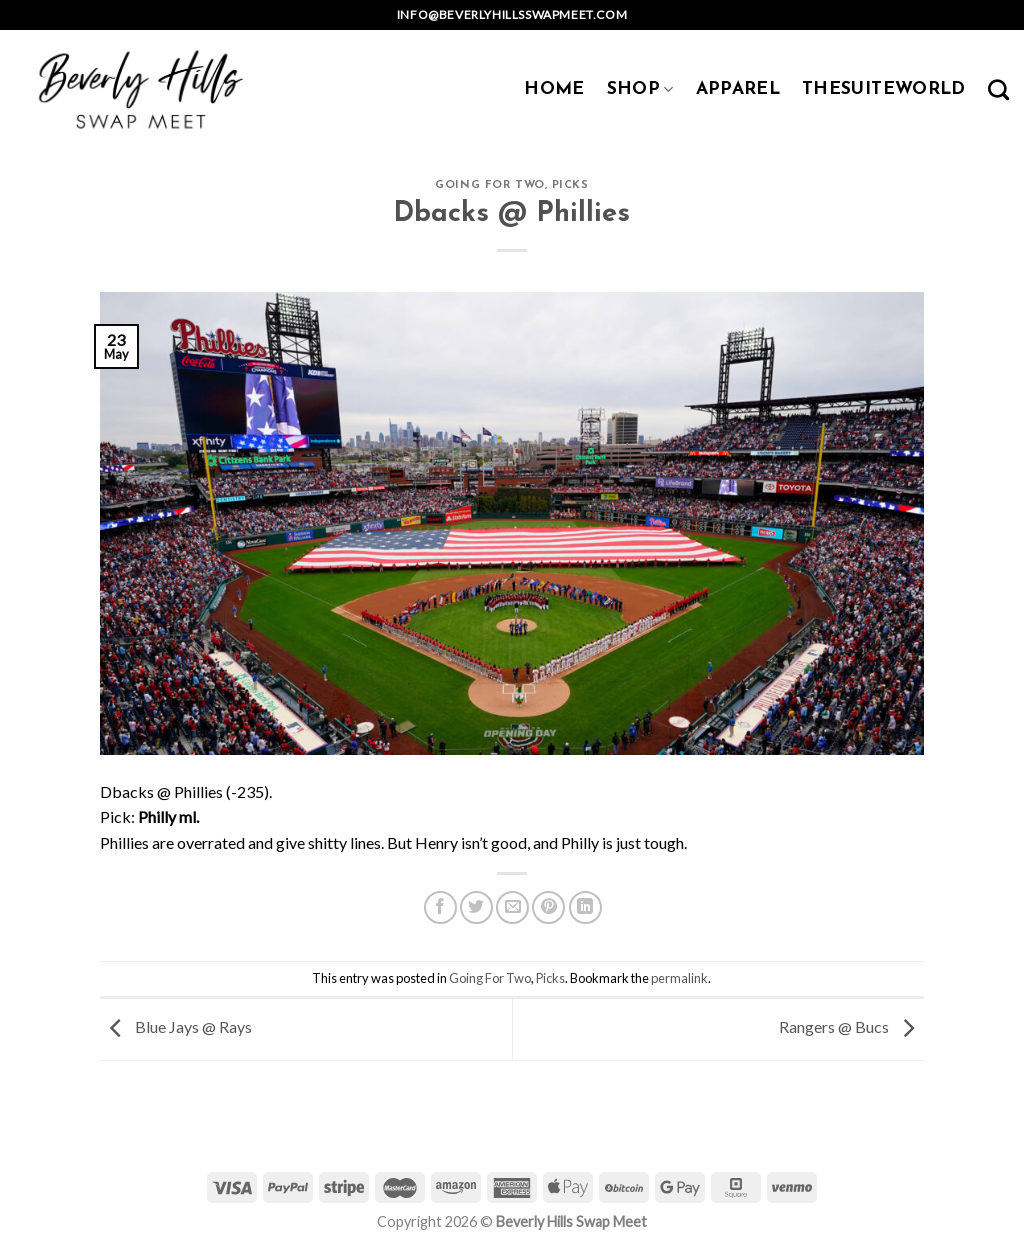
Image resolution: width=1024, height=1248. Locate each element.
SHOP (640, 89)
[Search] (998, 89)
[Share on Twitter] (476, 907)
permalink (679, 978)
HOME (554, 89)
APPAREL (738, 89)
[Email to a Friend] (512, 907)
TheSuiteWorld (884, 89)
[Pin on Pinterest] (548, 907)
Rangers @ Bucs (851, 1027)
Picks (570, 185)
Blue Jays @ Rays (176, 1027)
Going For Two (489, 185)
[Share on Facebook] (440, 907)
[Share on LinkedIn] (585, 907)
